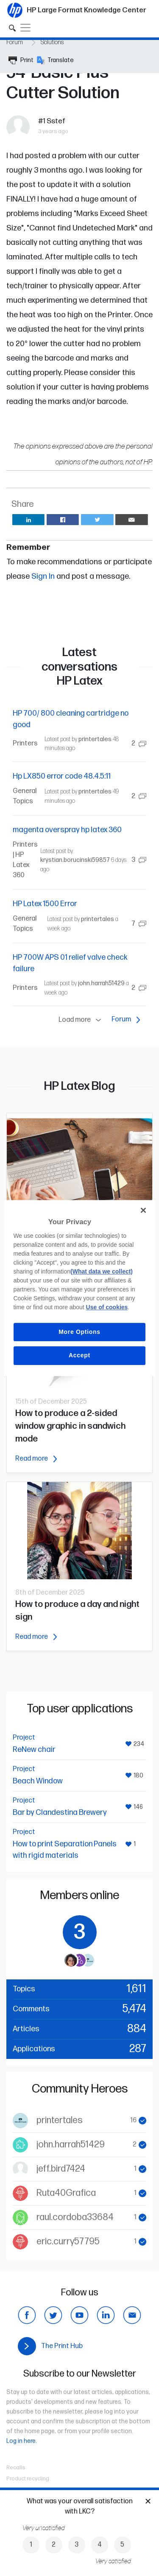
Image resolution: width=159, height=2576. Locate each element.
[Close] (143, 1210)
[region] (79, 1288)
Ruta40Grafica (66, 2193)
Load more (82, 1020)
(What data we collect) (101, 1271)
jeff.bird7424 (60, 2169)
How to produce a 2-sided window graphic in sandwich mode (70, 1426)
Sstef (56, 121)
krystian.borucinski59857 (75, 860)
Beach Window (38, 1781)
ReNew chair (34, 1749)
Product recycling (27, 2478)
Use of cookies (107, 1307)
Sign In (43, 576)
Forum (14, 42)
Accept (79, 1355)
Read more (36, 1459)
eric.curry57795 (68, 2241)
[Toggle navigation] (25, 27)
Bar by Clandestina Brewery (60, 1812)
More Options (79, 1331)
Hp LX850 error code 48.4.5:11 (62, 776)
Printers (25, 743)
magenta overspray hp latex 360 (67, 829)
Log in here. (21, 2441)
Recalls (15, 2467)
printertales (95, 739)
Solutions (52, 42)
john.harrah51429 (101, 983)
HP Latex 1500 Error (45, 903)
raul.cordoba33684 (75, 2217)
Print (20, 60)
